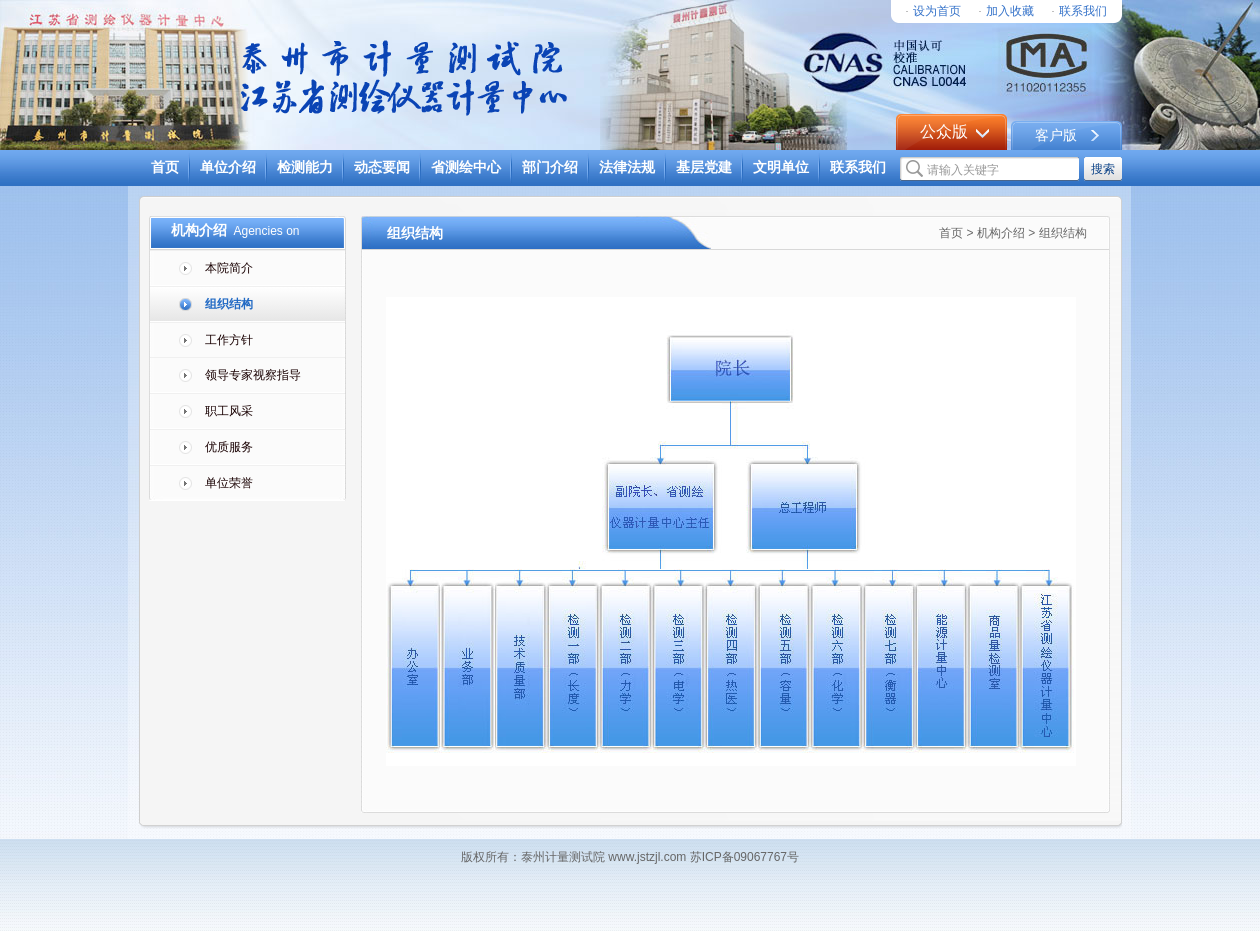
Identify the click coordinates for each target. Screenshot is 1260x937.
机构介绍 (1001, 233)
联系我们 (1083, 11)
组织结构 (229, 304)
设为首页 (937, 11)
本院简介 (229, 268)
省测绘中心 (466, 167)
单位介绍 (228, 167)
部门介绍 (550, 167)
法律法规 (627, 167)
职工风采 (229, 411)
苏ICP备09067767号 (742, 857)
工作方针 (229, 340)
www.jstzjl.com (647, 857)
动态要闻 (382, 167)
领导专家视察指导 (253, 375)
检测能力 (305, 167)
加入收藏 (1010, 11)
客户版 (1056, 135)
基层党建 (704, 167)
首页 (165, 167)
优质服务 (229, 447)
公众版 (944, 131)
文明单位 (781, 167)
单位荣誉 (229, 483)
